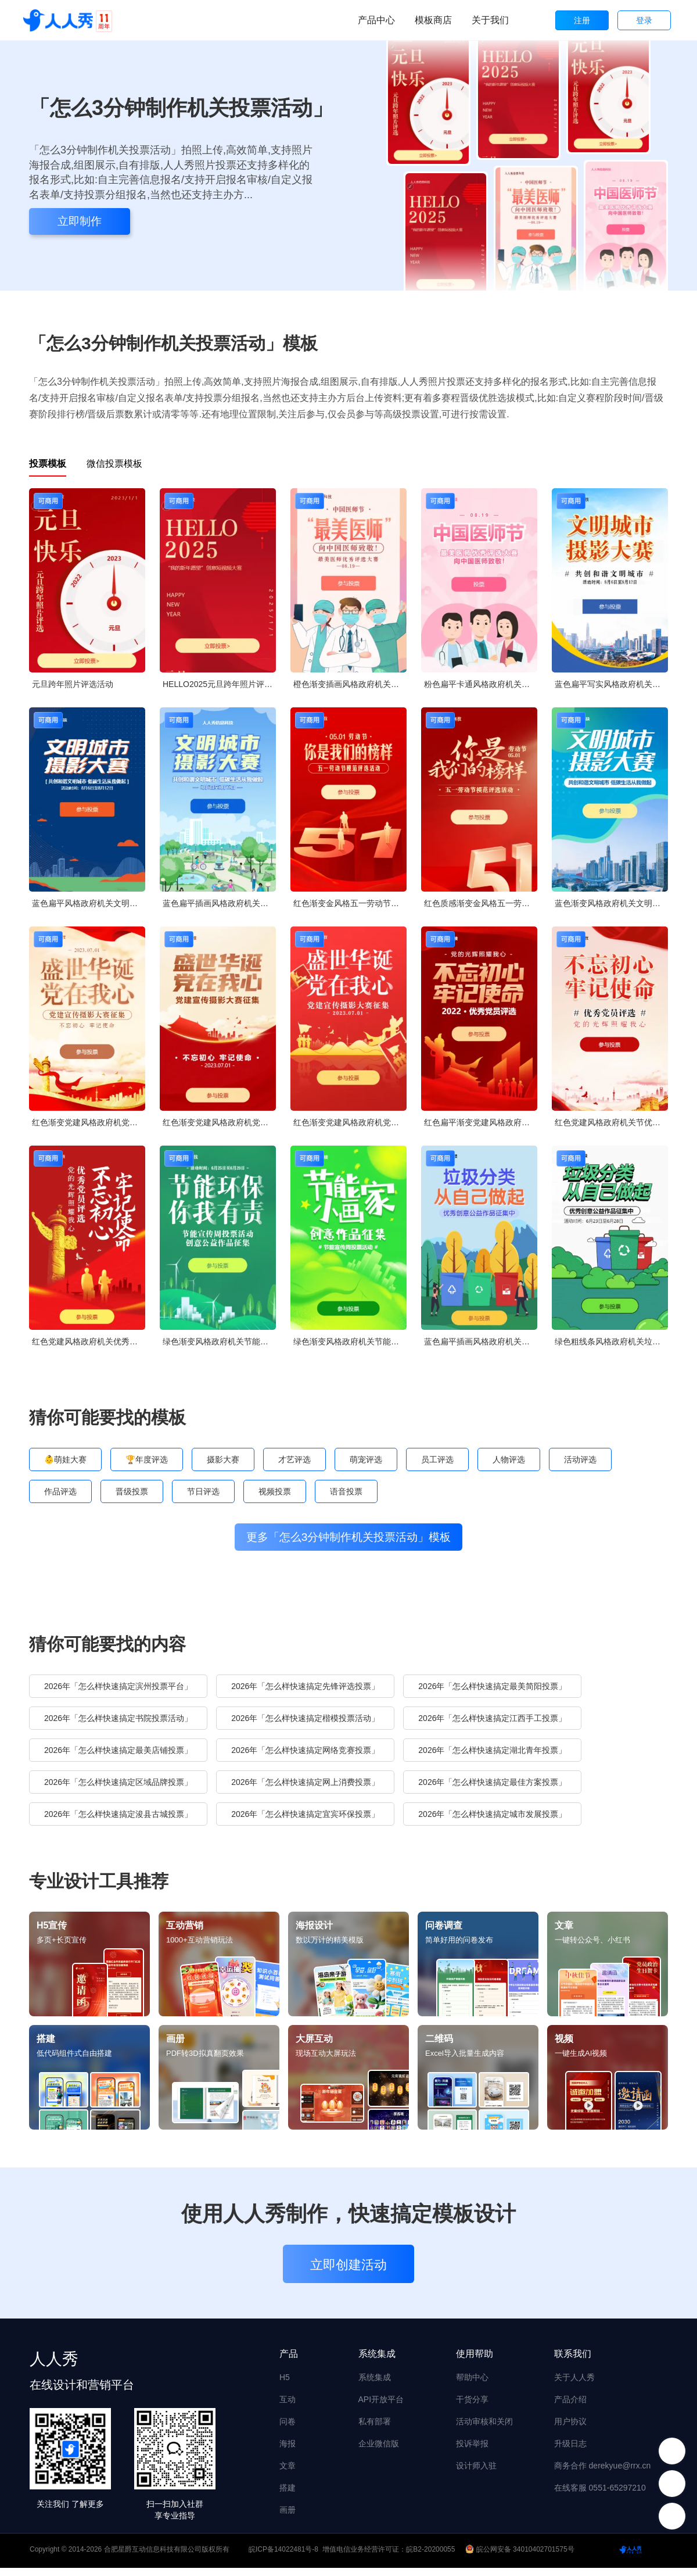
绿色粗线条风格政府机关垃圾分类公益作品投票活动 (611, 1341)
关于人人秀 (574, 2385)
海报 (287, 2451)
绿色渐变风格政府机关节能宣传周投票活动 (219, 1341)
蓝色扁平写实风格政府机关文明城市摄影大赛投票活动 (611, 684)
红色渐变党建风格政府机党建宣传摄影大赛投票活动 (88, 1122)
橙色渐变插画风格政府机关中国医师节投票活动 (350, 684)
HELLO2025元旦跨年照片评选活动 (219, 684)
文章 (287, 2473)
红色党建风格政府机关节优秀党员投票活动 (611, 1122)
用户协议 (570, 2429)
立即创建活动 (348, 2273)
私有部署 (374, 2429)
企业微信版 (378, 2451)
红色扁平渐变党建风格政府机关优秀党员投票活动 (480, 1122)
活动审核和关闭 (484, 2429)
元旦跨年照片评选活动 (72, 684)
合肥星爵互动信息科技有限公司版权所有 (166, 2557)
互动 (287, 2407)
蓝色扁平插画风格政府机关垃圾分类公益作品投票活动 (480, 1341)
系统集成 (374, 2385)
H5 (284, 2385)
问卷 (287, 2429)
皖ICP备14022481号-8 (283, 2557)
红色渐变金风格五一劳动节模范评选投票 (350, 903)
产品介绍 (570, 2407)
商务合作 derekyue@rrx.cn (602, 2473)
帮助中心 (472, 2385)
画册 (287, 2518)
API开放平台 (381, 2407)
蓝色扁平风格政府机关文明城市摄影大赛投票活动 (88, 903)
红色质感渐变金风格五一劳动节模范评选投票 (480, 903)
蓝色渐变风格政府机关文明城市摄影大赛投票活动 (611, 903)
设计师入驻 (476, 2473)
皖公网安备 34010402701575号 (520, 2557)
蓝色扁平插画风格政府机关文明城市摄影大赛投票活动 (219, 903)
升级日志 (570, 2451)
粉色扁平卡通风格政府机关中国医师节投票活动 (480, 684)
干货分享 (472, 2407)
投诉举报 (472, 2451)
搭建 (287, 2495)
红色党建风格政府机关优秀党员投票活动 (88, 1341)
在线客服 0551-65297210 (600, 2495)
